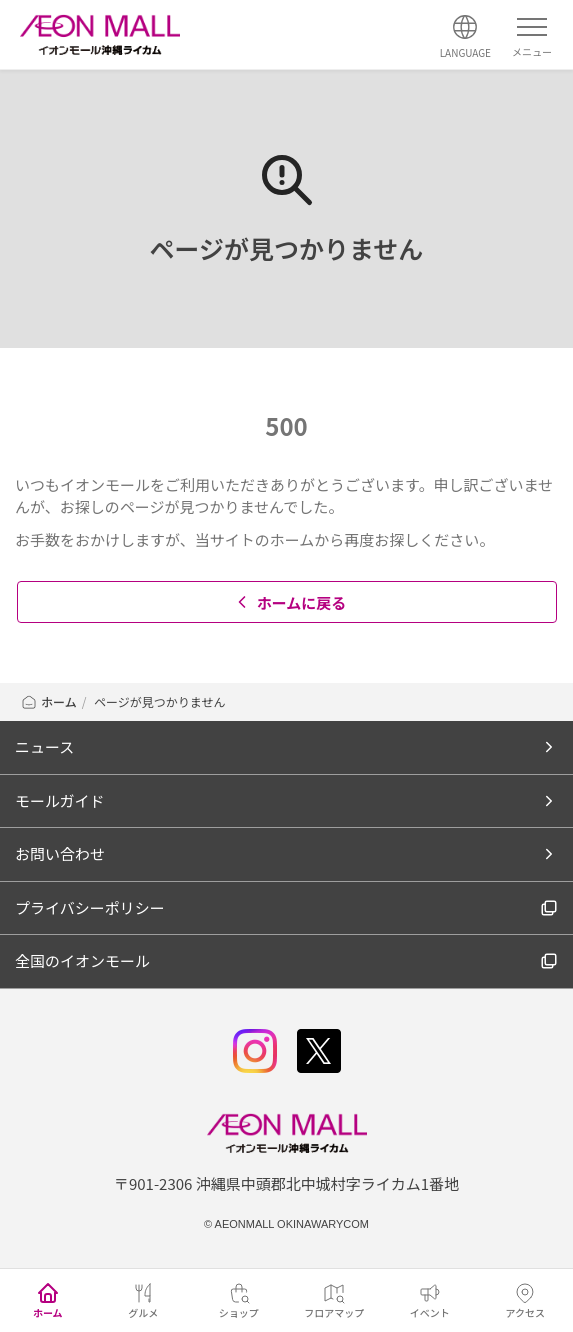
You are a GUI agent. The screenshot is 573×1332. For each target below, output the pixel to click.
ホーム (48, 701)
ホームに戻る (289, 602)
